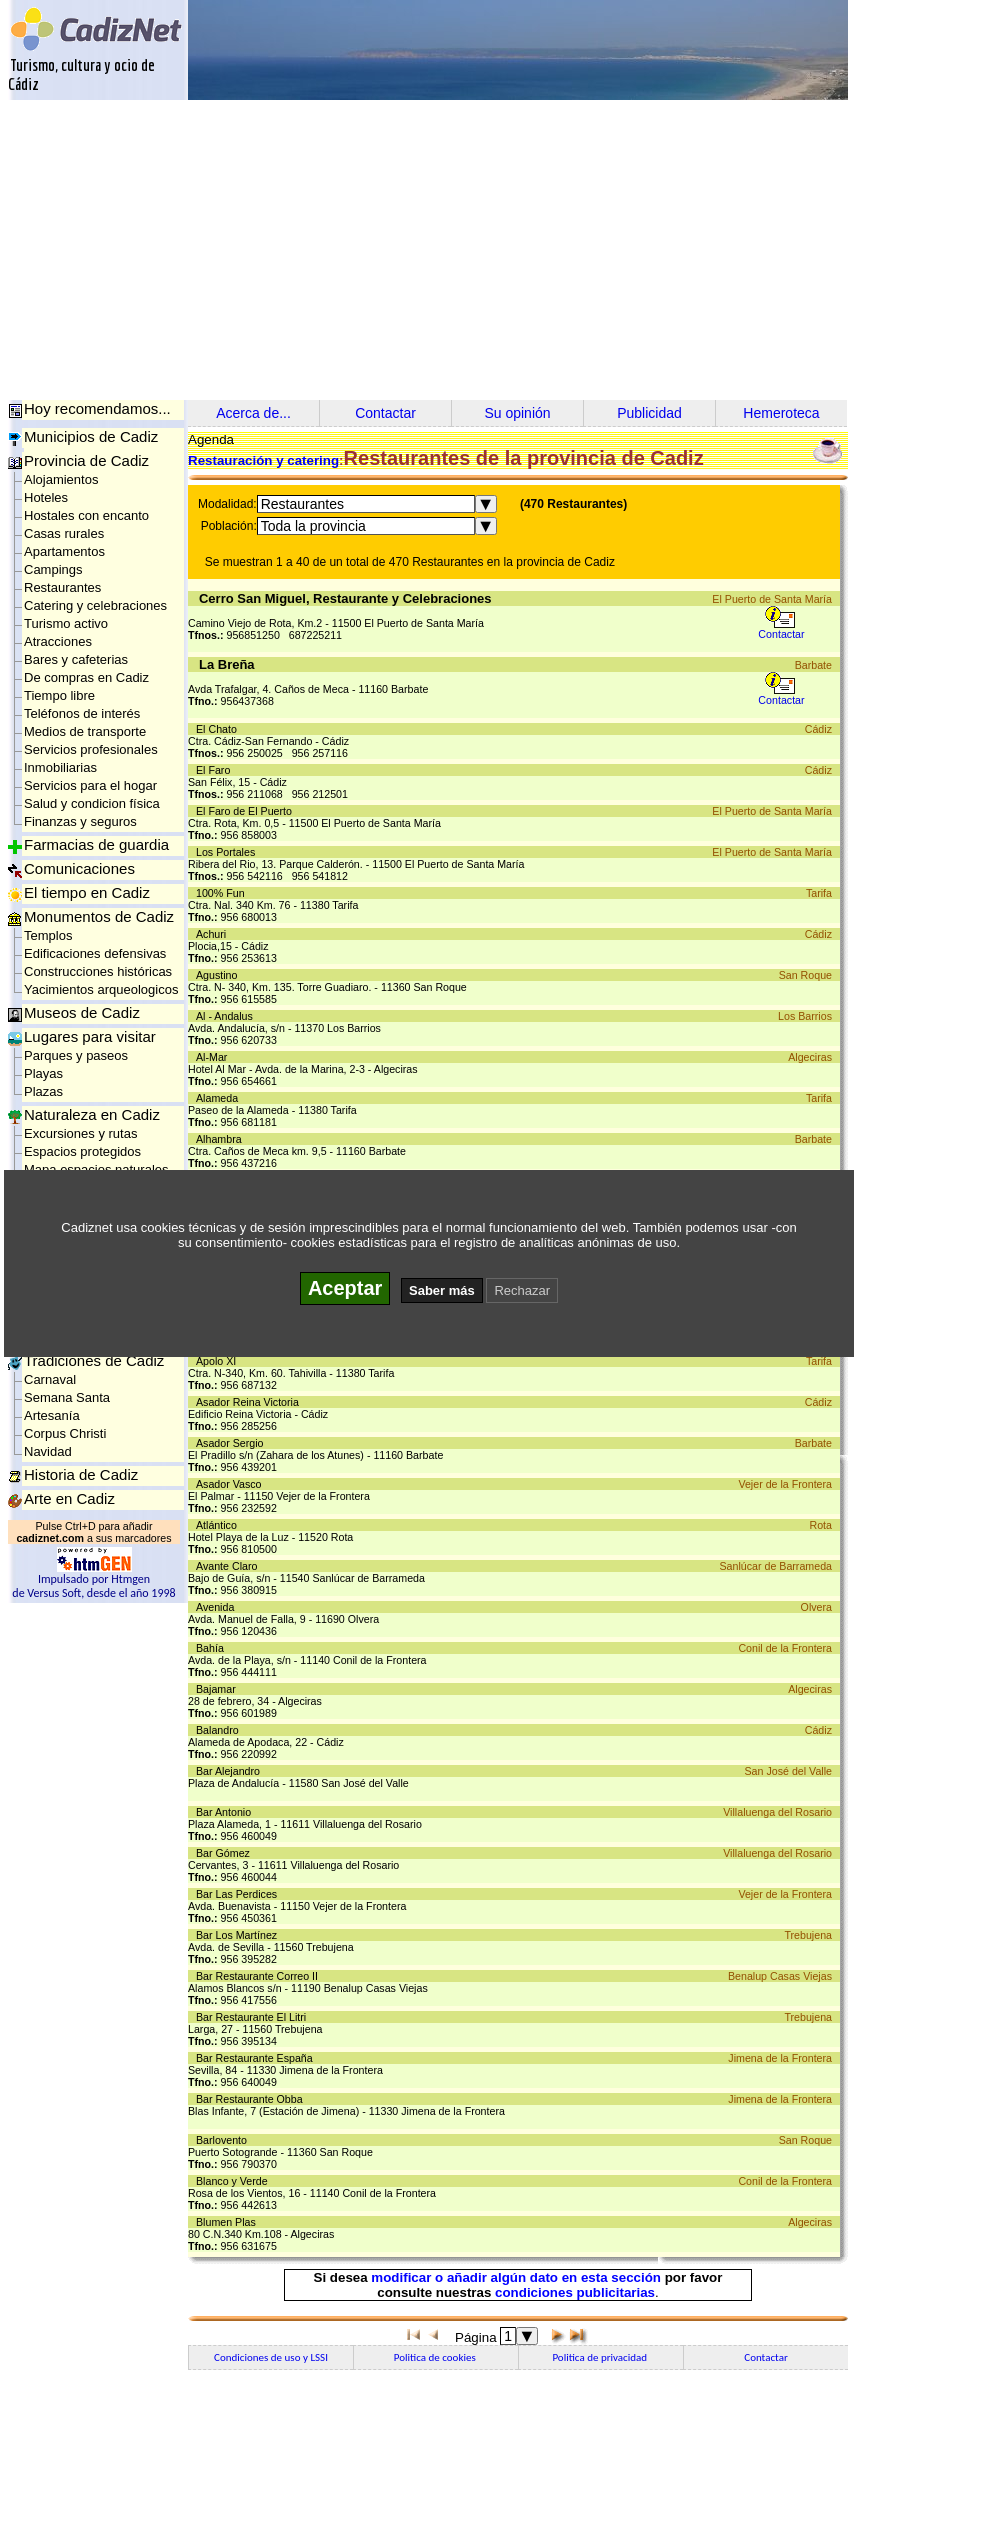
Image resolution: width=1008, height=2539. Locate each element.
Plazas (43, 1091)
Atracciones (58, 641)
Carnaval (50, 1379)
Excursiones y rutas (80, 1133)
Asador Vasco (231, 1484)
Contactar (385, 413)
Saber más (442, 1290)
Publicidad (649, 413)
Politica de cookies (436, 2357)
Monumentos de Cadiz (99, 916)
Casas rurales (64, 533)
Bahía (213, 1648)
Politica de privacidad (600, 2357)
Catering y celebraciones (95, 605)
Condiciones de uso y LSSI (271, 2357)
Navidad (48, 1451)
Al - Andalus (227, 1016)
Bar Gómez (226, 1853)
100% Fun (223, 893)
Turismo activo (66, 623)
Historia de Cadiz (81, 1474)
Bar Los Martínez (239, 1935)
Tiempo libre (59, 695)
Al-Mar (214, 1057)
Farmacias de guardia (96, 844)
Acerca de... (253, 413)
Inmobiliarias (60, 767)
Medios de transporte (85, 731)
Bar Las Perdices (239, 1894)
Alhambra (222, 1139)
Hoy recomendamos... (97, 408)
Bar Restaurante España (257, 2058)
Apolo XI (219, 1361)
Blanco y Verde (235, 2181)
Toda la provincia (313, 526)
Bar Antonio (226, 1812)
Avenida (218, 1607)
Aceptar (345, 1288)
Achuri (214, 934)
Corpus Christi (65, 1433)
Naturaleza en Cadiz (92, 1114)
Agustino (219, 975)
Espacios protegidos (82, 1151)
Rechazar (522, 1290)
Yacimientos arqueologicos (101, 989)
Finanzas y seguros (80, 821)
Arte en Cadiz (69, 1498)
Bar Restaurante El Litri (254, 2017)
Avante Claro (229, 1566)
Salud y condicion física (92, 803)
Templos (48, 935)
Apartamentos (64, 551)
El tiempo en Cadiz (87, 892)
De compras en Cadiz (86, 677)
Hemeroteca (781, 413)
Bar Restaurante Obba (252, 2099)
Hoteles (46, 497)
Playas (43, 1073)
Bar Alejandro (231, 1771)
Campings (53, 569)
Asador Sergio (232, 1443)
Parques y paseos (76, 1055)
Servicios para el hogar (90, 785)
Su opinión (517, 413)
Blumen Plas (229, 2222)
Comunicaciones (79, 868)
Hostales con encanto (86, 515)
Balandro (220, 1730)
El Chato (219, 729)
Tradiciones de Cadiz (94, 1360)
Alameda (220, 1098)
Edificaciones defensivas (95, 953)
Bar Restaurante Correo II (260, 1976)
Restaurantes (62, 587)
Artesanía (52, 1415)
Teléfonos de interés (82, 713)
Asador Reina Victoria (250, 1402)
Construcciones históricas (98, 971)
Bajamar (219, 1689)
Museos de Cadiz (82, 1012)
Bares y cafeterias (76, 659)
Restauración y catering (263, 460)
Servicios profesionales (91, 749)
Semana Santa (67, 1397)
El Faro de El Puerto (247, 811)
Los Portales (228, 852)
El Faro (216, 770)
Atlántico (219, 1525)
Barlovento (224, 2140)
